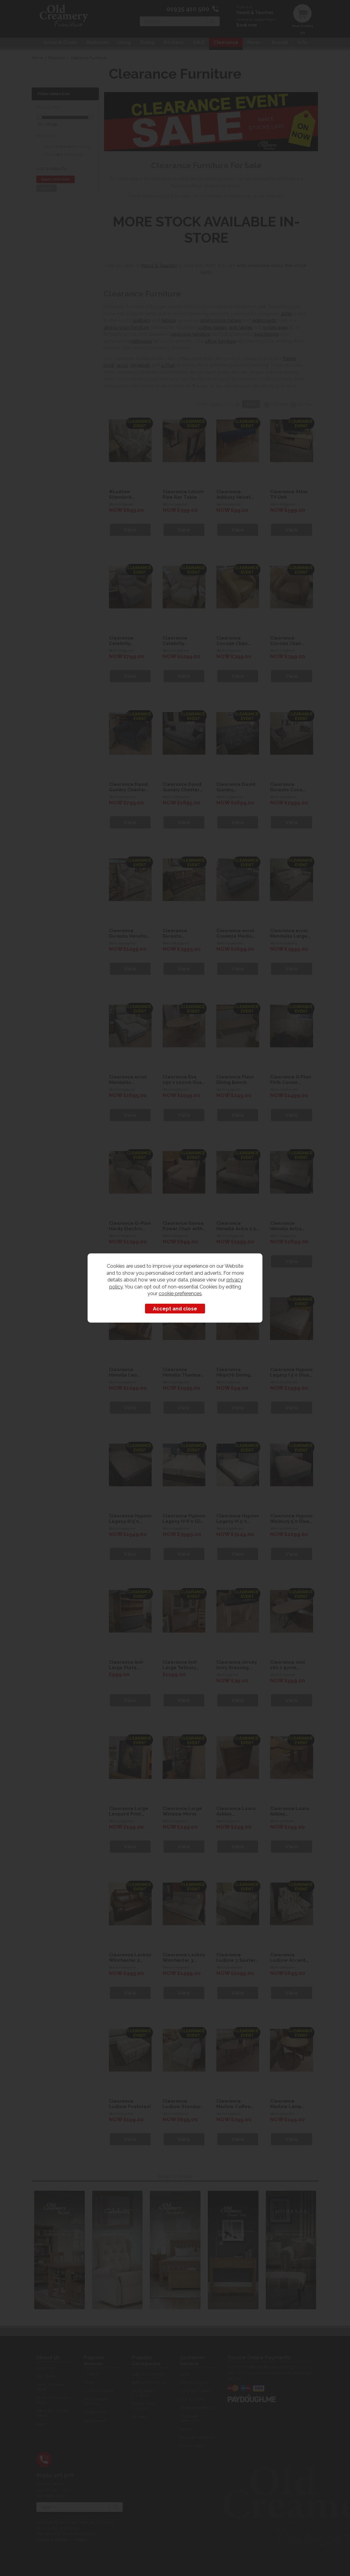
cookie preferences (180, 1293)
